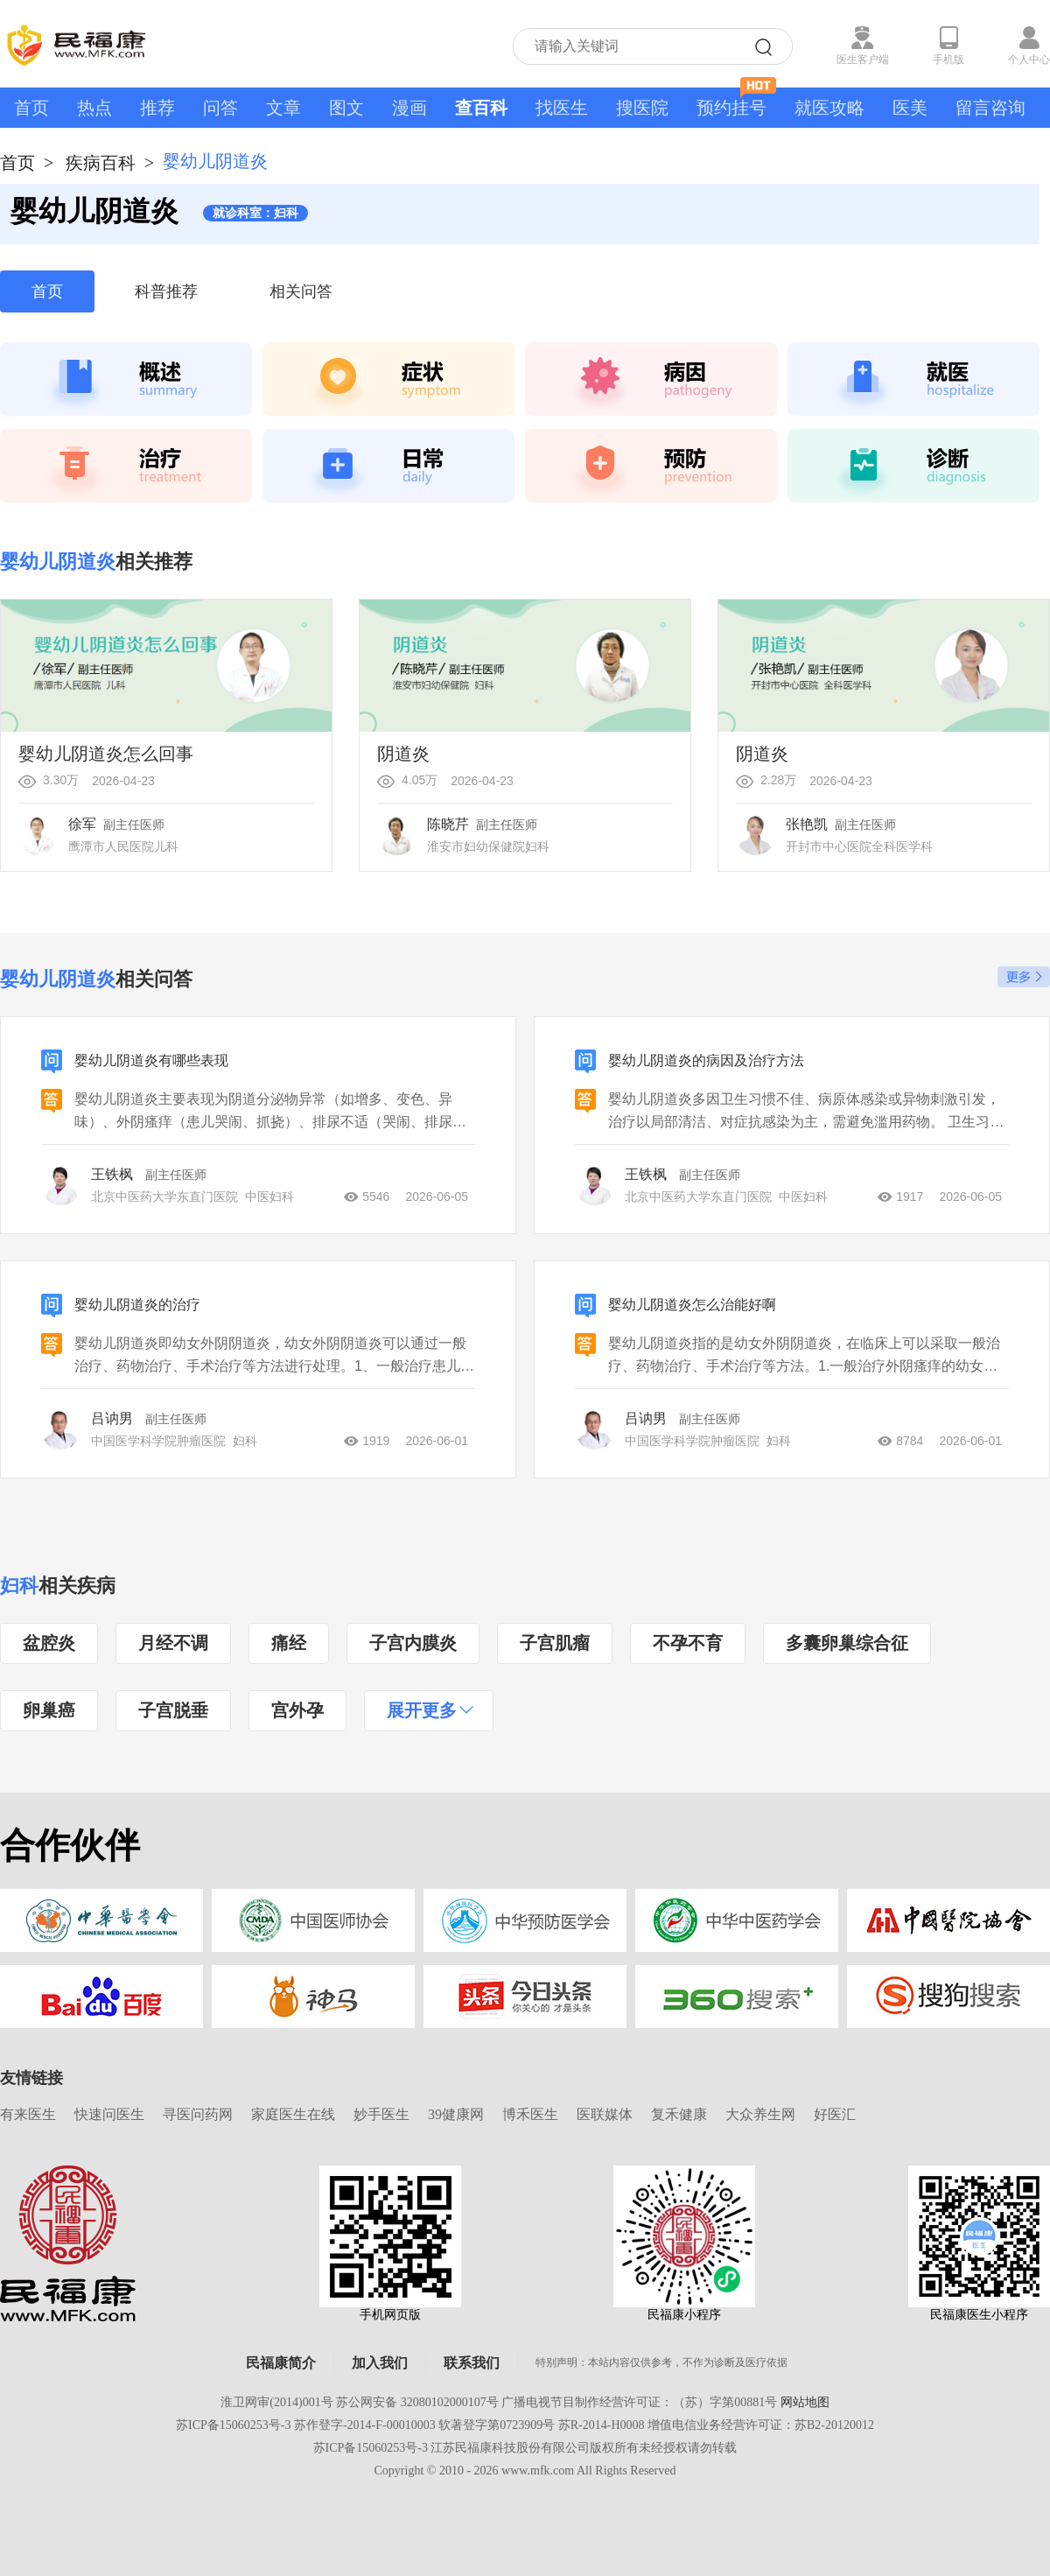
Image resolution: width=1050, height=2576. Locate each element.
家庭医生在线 (293, 2114)
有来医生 (28, 2114)
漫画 (409, 107)
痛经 (288, 1643)
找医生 (562, 107)
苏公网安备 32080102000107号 (417, 2402)
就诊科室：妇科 (255, 213)
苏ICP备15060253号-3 (233, 2425)
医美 (910, 107)
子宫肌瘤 (555, 1643)
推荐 (157, 107)
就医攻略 (829, 107)
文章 (283, 107)
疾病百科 (101, 162)
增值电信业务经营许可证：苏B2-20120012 (761, 2425)
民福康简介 (281, 2362)
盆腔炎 (49, 1643)
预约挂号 (736, 102)
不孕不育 (688, 1643)
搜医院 (642, 107)
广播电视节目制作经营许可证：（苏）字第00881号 (639, 2402)
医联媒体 (605, 2114)
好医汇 (835, 2114)
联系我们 (472, 2362)
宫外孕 (297, 1710)
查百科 (481, 107)
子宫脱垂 (173, 1710)
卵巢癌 (49, 1710)
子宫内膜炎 (413, 1643)
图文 (346, 107)
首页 (31, 107)
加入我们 (380, 2362)
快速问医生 (109, 2114)
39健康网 (456, 2114)
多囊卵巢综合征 (847, 1643)
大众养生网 (760, 2114)
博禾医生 (530, 2114)
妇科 (19, 1586)
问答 (220, 107)
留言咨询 (991, 107)
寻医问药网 (198, 2114)
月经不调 (173, 1643)
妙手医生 (382, 2114)
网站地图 (805, 2402)
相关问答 (301, 291)
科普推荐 (166, 291)
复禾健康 (679, 2114)
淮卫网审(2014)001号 (276, 2402)
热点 (94, 107)
